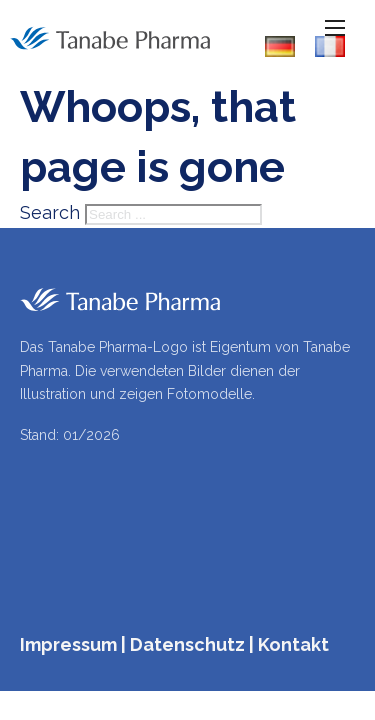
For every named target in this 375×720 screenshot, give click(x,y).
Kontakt (293, 644)
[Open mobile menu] (335, 28)
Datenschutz (187, 644)
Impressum (68, 644)
